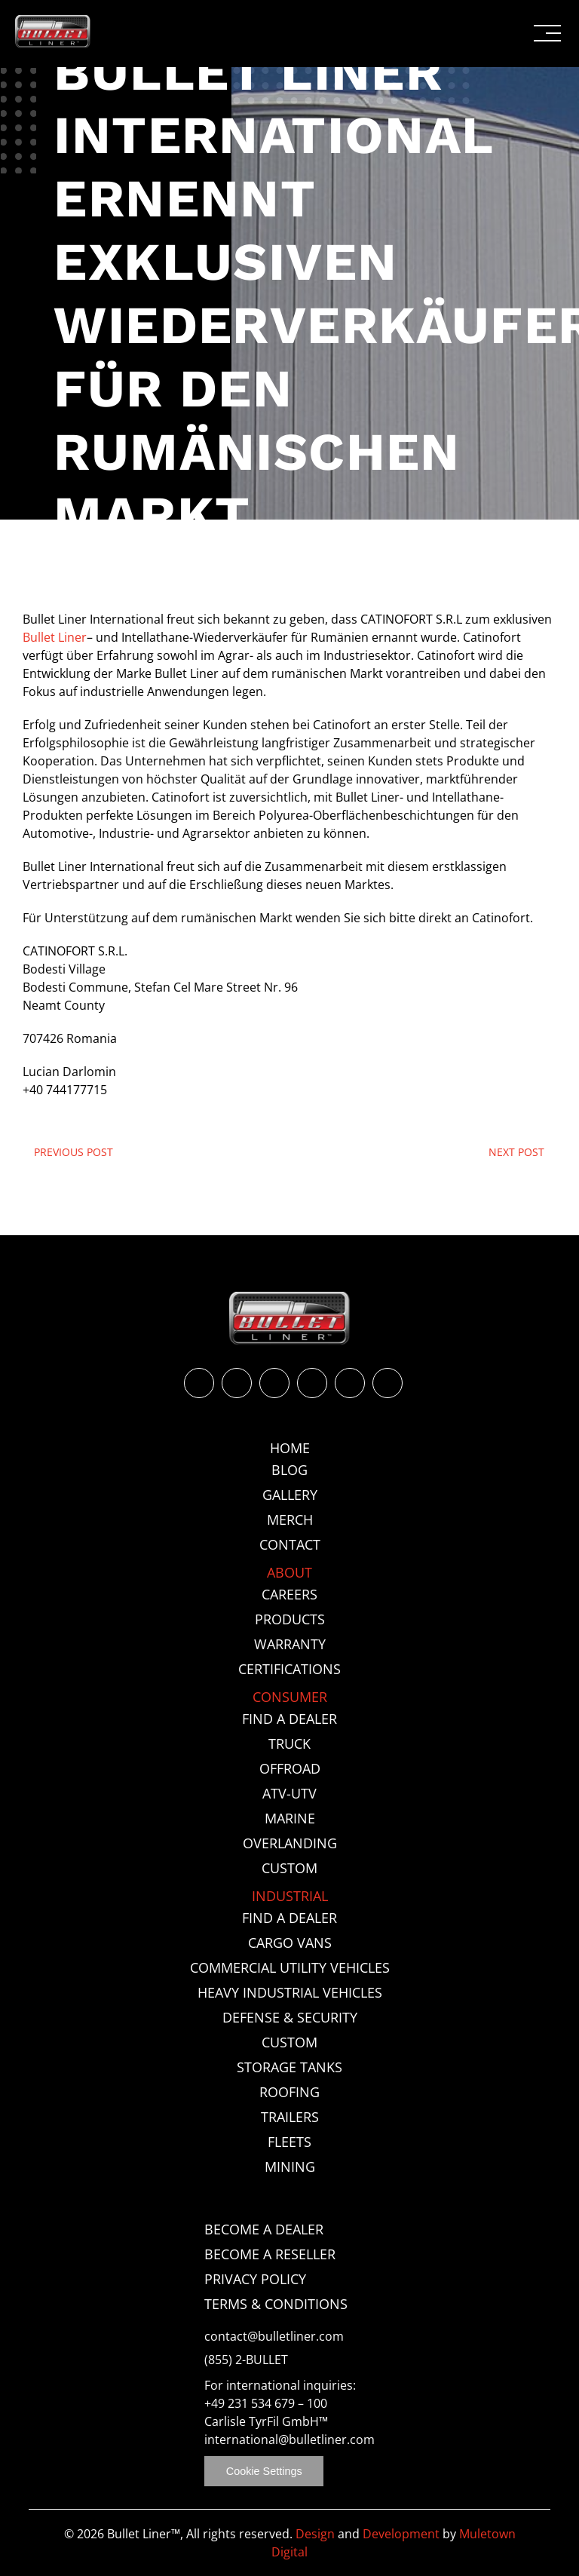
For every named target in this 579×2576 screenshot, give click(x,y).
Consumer (290, 1697)
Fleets (289, 2142)
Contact (289, 1544)
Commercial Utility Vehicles (290, 1967)
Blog (289, 1470)
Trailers (290, 2117)
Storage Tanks (289, 2067)
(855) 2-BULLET (246, 2360)
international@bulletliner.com (289, 2439)
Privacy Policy (255, 2279)
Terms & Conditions (276, 2304)
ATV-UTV (289, 1793)
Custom (289, 1868)
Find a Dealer (289, 1719)
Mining (290, 2166)
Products (290, 1619)
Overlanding (290, 1843)
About (289, 1572)
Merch (290, 1519)
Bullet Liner (55, 637)
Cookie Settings (264, 2471)
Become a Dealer (263, 2229)
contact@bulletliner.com (274, 2336)
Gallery (289, 1495)
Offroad (289, 1768)
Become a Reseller (269, 2254)
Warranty (290, 1644)
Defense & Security (289, 2017)
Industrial (290, 1896)
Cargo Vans (290, 1943)
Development (401, 2533)
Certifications (289, 1669)
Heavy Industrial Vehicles (290, 1992)
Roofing (289, 2092)
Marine (290, 1818)
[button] (547, 33)
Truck (289, 1743)
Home (290, 1448)
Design (315, 2533)
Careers (289, 1594)
